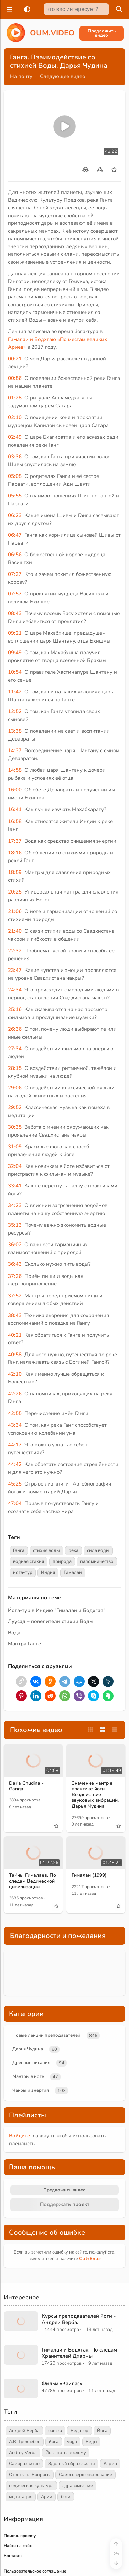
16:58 (15, 821)
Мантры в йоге (28, 2076)
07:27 (15, 574)
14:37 (15, 750)
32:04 (15, 1166)
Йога (102, 2430)
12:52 (15, 711)
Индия (48, 1572)
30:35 (15, 1126)
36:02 (15, 1244)
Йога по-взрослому (65, 2452)
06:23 (15, 515)
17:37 (15, 840)
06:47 (15, 534)
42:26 (15, 1393)
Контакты (13, 2555)
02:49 (15, 437)
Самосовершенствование (85, 2474)
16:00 (15, 789)
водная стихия (28, 1561)
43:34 (15, 1425)
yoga (72, 2441)
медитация (20, 2496)
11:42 (15, 691)
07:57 (15, 593)
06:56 (15, 554)
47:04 (15, 1503)
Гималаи (73, 1572)
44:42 (15, 1464)
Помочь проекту (20, 2536)
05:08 (15, 476)
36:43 (15, 1264)
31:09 (15, 1146)
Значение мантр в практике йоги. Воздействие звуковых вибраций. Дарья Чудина (95, 1794)
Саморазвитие (24, 2463)
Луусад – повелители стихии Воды (50, 1621)
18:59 (15, 872)
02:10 (15, 417)
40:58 (15, 1354)
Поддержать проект (64, 2204)
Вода (14, 1632)
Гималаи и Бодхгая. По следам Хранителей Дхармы (79, 2352)
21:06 (15, 911)
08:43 (15, 613)
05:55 (15, 495)
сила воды (98, 1550)
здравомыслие (77, 2485)
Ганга (18, 1550)
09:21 (15, 632)
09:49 (15, 652)
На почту (21, 76)
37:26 (15, 1276)
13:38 (15, 730)
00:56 (15, 378)
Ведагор (79, 2430)
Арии (46, 2496)
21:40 (15, 931)
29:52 (15, 1107)
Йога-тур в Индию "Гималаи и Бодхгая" (56, 1610)
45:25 (15, 1483)
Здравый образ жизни (71, 2463)
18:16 (15, 852)
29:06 (15, 1087)
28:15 (15, 1068)
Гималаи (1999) (89, 1875)
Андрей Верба (24, 2430)
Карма (110, 2463)
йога (53, 2441)
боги (66, 2496)
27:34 (15, 1048)
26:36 (15, 1029)
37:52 (15, 1295)
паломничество (97, 1561)
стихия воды (46, 1550)
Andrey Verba (23, 2452)
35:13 (15, 1224)
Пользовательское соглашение (35, 2571)
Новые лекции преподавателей (46, 2035)
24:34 (15, 989)
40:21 (15, 1334)
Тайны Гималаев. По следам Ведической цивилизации (32, 1881)
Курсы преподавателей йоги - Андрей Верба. (79, 2319)
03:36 (15, 456)
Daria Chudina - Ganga (26, 1786)
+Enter (90, 2259)
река (73, 1550)
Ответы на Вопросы (29, 2474)
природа (62, 1561)
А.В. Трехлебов (24, 2441)
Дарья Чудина (27, 2049)
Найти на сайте (19, 2545)
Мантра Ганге (24, 1643)
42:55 (15, 1413)
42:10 (15, 1374)
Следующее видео (62, 76)
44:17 (15, 1444)
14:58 (15, 770)
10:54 (15, 672)
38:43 (15, 1315)
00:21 (15, 358)
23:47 (15, 970)
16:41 (15, 809)
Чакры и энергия (30, 2090)
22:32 (15, 950)
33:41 (15, 1185)
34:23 (15, 1205)
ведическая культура (31, 2485)
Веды (91, 2441)
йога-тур (22, 1572)
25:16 (15, 1009)
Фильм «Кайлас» (62, 2383)
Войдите (19, 2135)
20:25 (15, 891)
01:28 (15, 397)
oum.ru (55, 2430)
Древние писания (31, 2063)
